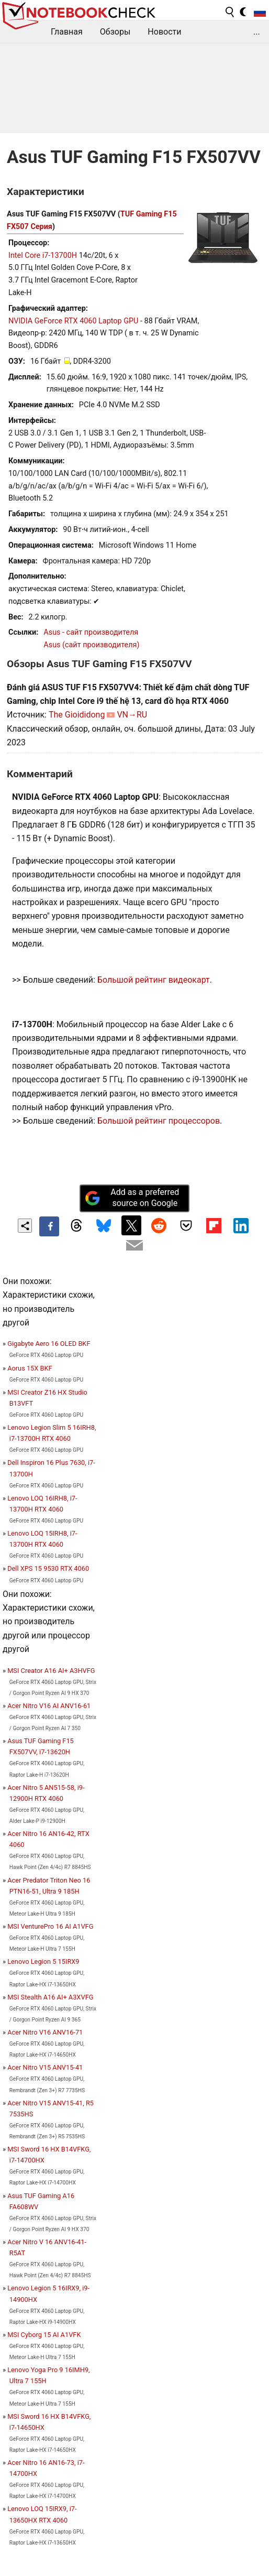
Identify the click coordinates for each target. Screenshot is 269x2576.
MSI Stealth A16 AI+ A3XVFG (50, 1997)
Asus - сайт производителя (90, 632)
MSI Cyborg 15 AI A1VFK (44, 2335)
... (256, 32)
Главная (67, 32)
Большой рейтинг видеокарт (153, 980)
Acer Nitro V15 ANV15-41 (45, 2067)
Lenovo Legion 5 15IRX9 (43, 1961)
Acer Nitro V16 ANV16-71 (45, 2032)
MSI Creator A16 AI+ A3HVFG (51, 1671)
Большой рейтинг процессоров (158, 1121)
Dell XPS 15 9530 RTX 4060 (48, 1568)
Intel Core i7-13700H (42, 255)
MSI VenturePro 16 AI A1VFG (50, 1926)
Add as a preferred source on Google (132, 1197)
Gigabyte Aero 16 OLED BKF (48, 1343)
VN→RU (132, 715)
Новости (164, 32)
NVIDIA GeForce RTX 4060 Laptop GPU (73, 321)
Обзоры (115, 32)
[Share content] (25, 1226)
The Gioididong (77, 715)
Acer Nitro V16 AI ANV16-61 (49, 1706)
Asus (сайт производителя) (91, 644)
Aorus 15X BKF (29, 1368)
